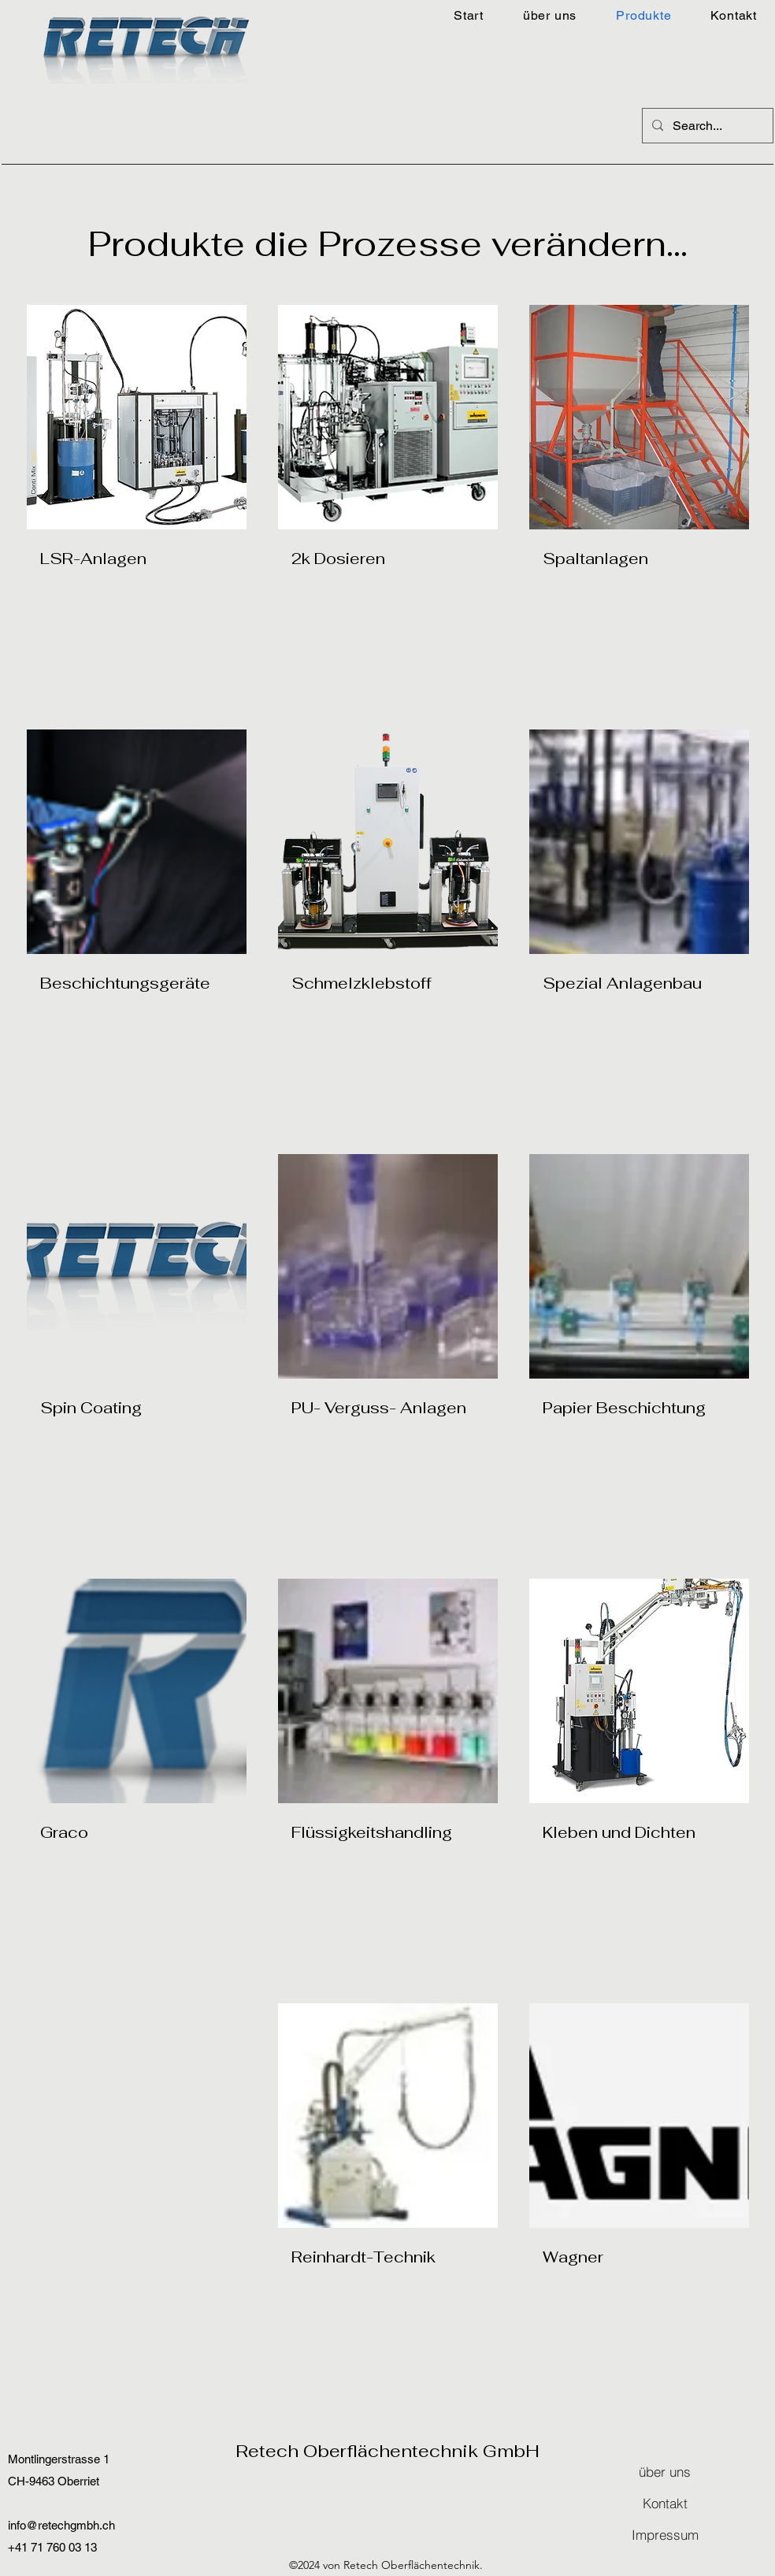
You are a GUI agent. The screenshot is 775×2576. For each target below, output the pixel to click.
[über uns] (665, 2472)
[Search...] (706, 126)
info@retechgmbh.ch (61, 2525)
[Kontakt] (665, 2503)
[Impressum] (665, 2535)
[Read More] (573, 675)
